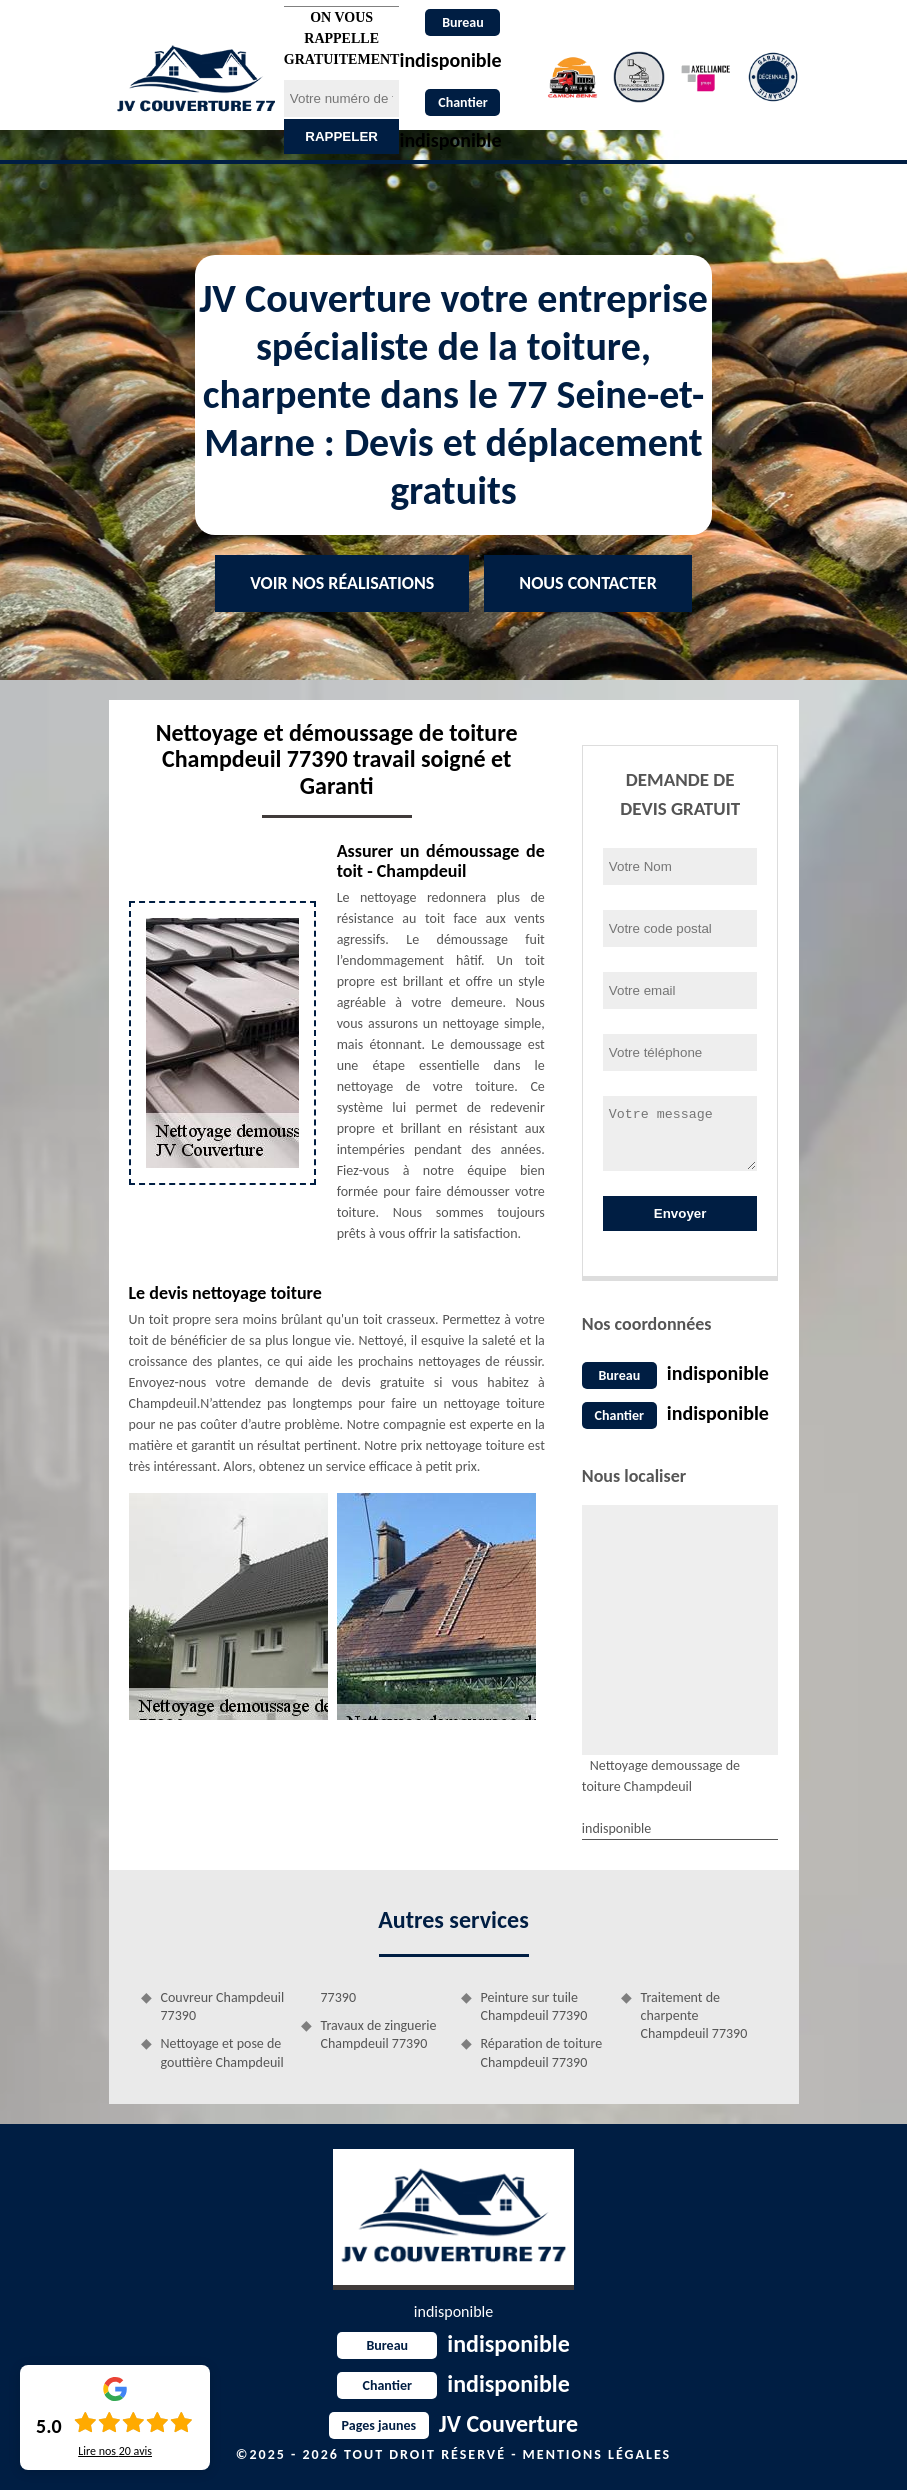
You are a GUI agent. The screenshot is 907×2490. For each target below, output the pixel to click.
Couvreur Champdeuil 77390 (223, 2006)
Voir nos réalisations (342, 583)
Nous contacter (587, 583)
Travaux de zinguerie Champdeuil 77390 (379, 2034)
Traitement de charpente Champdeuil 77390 (694, 2015)
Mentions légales (597, 2454)
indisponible (718, 1373)
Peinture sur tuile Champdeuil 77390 (534, 2006)
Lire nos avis (115, 2451)
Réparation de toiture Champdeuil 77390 (542, 2052)
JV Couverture (453, 2423)
